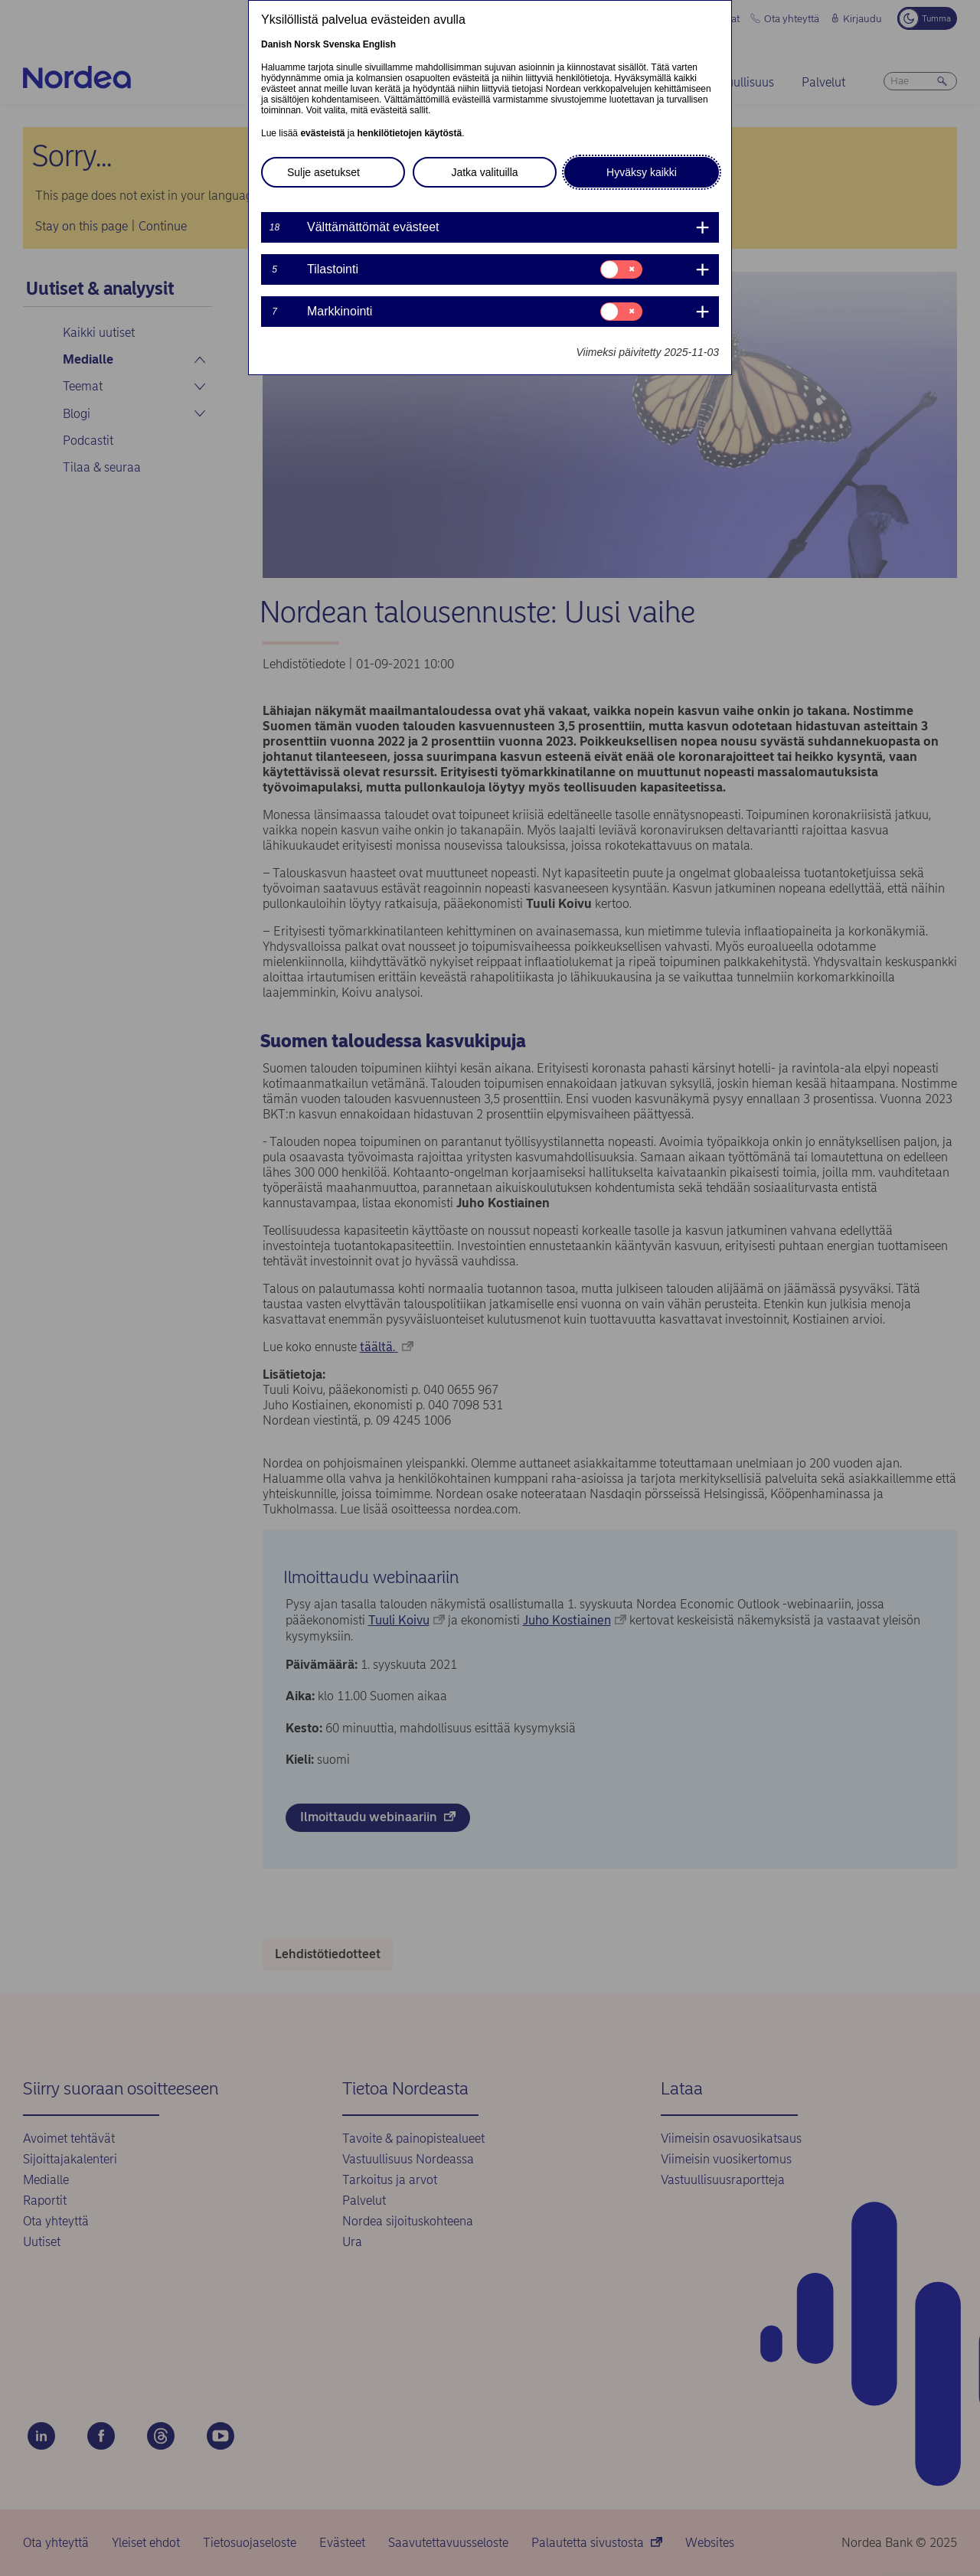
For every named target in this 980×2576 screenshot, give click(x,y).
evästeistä (322, 133)
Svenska (342, 44)
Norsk (307, 44)
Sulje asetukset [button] (323, 172)
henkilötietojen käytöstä (409, 133)
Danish (276, 44)
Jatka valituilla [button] (484, 172)
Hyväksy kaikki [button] (641, 172)
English (379, 44)
